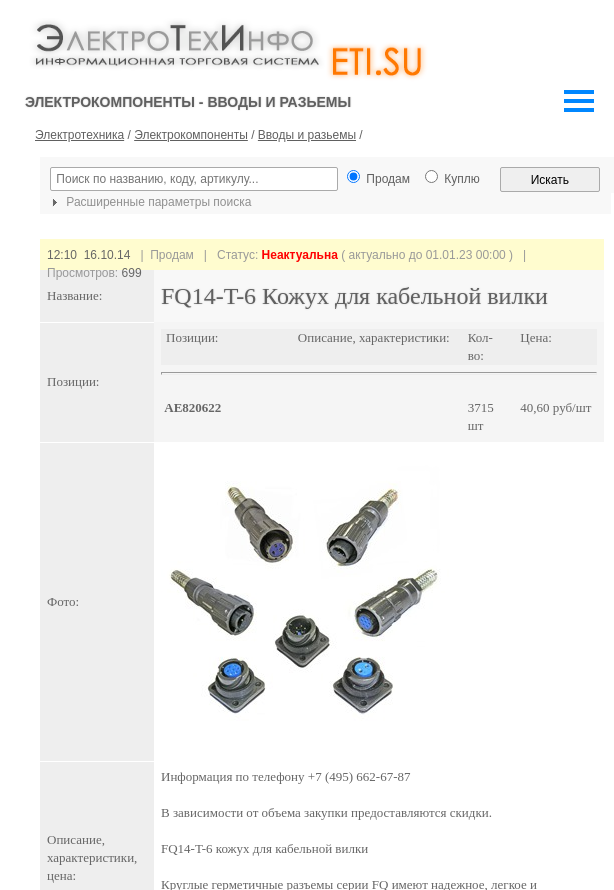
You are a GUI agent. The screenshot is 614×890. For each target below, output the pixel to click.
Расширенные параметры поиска (149, 202)
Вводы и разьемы (307, 135)
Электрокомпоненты (191, 135)
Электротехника (79, 135)
